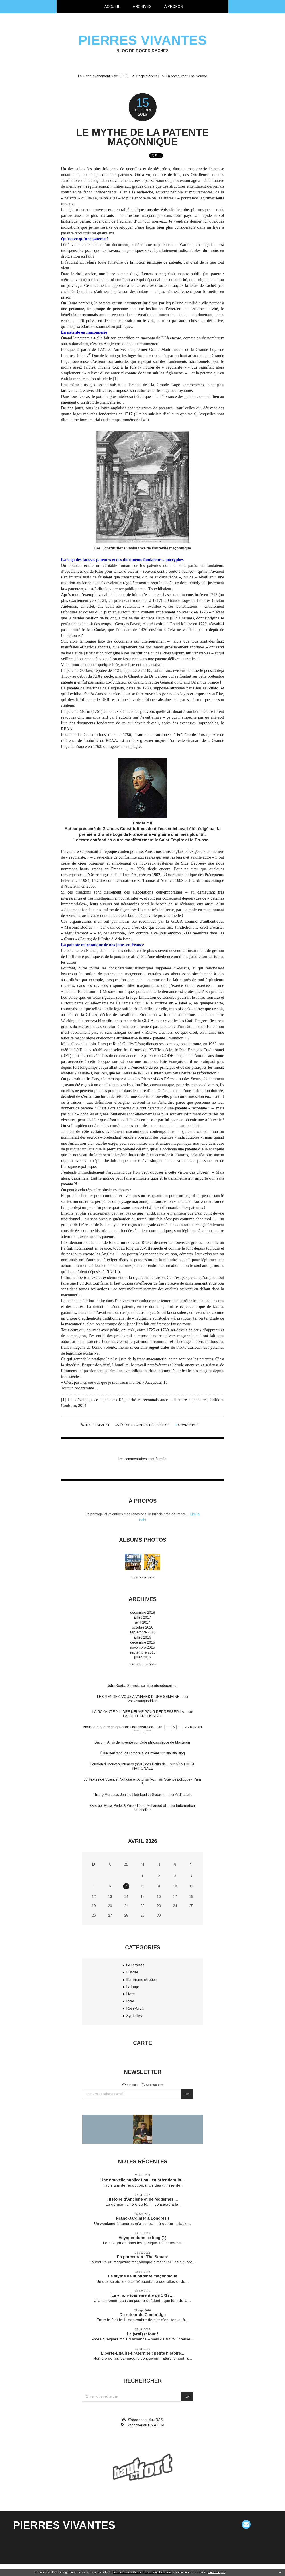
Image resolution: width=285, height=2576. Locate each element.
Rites (130, 2001)
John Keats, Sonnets (123, 1685)
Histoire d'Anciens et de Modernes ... (142, 2199)
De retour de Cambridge (143, 2314)
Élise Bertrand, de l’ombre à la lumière (129, 1753)
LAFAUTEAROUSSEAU (142, 1716)
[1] (115, 378)
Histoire (163, 1424)
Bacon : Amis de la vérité (113, 1742)
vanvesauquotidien (142, 1701)
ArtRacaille (183, 1795)
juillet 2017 (142, 1617)
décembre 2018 (142, 1612)
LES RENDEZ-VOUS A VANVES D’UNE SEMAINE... (140, 1697)
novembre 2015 (142, 1647)
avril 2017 (142, 1622)
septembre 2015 (143, 1652)
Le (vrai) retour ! (142, 2334)
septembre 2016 (143, 1632)
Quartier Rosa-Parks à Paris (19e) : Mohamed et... (130, 1806)
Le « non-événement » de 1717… (104, 76)
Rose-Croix (135, 2008)
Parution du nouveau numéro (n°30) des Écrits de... (129, 1764)
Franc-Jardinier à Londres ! (142, 2218)
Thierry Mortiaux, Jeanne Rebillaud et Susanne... (131, 1795)
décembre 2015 (142, 1642)
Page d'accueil (147, 76)
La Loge (132, 1987)
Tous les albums (142, 1577)
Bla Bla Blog (175, 1753)
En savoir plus (216, 2572)
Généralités (145, 1424)
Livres (131, 1994)
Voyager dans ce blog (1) (142, 2238)
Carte (142, 2043)
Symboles (134, 2016)
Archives (142, 6)
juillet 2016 (142, 1637)
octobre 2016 (142, 1627)
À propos (173, 6)
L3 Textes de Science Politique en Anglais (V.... (120, 1779)
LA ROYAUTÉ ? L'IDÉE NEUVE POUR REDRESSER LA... (139, 1712)
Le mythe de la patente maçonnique (142, 137)
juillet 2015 (142, 1657)
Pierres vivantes (142, 40)
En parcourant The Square (186, 76)
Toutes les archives (143, 1664)
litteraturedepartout (162, 1685)
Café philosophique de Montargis (165, 1742)
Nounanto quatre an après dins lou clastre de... (120, 1727)
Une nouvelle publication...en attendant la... (142, 2180)
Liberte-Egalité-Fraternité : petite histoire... (142, 2353)
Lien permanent (95, 1424)
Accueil (112, 6)
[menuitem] (112, 6)
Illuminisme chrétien (141, 1980)
